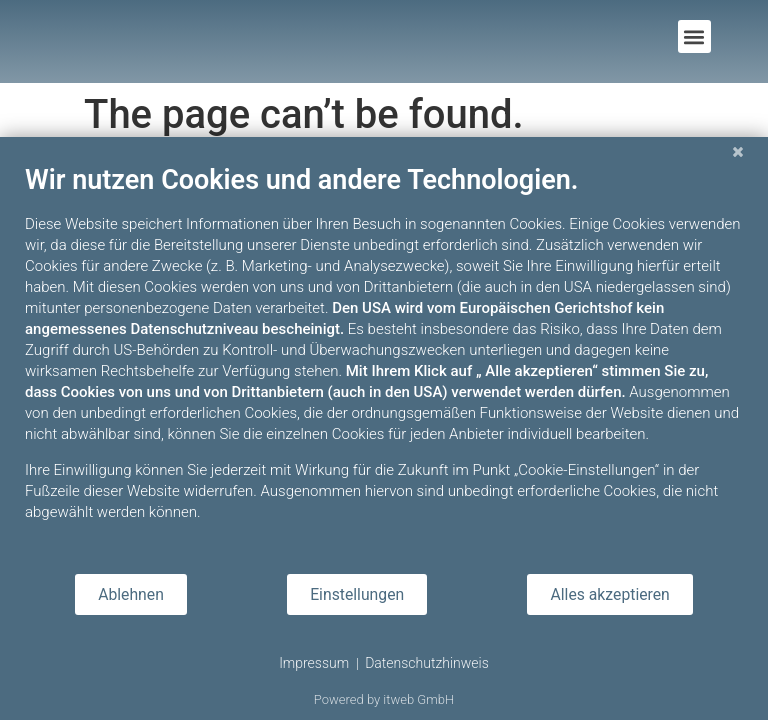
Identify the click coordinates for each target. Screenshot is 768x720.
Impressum (314, 663)
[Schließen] (738, 152)
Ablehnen (131, 594)
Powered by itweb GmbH (384, 699)
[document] (384, 358)
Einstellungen (357, 594)
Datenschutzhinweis (427, 663)
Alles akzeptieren (609, 594)
